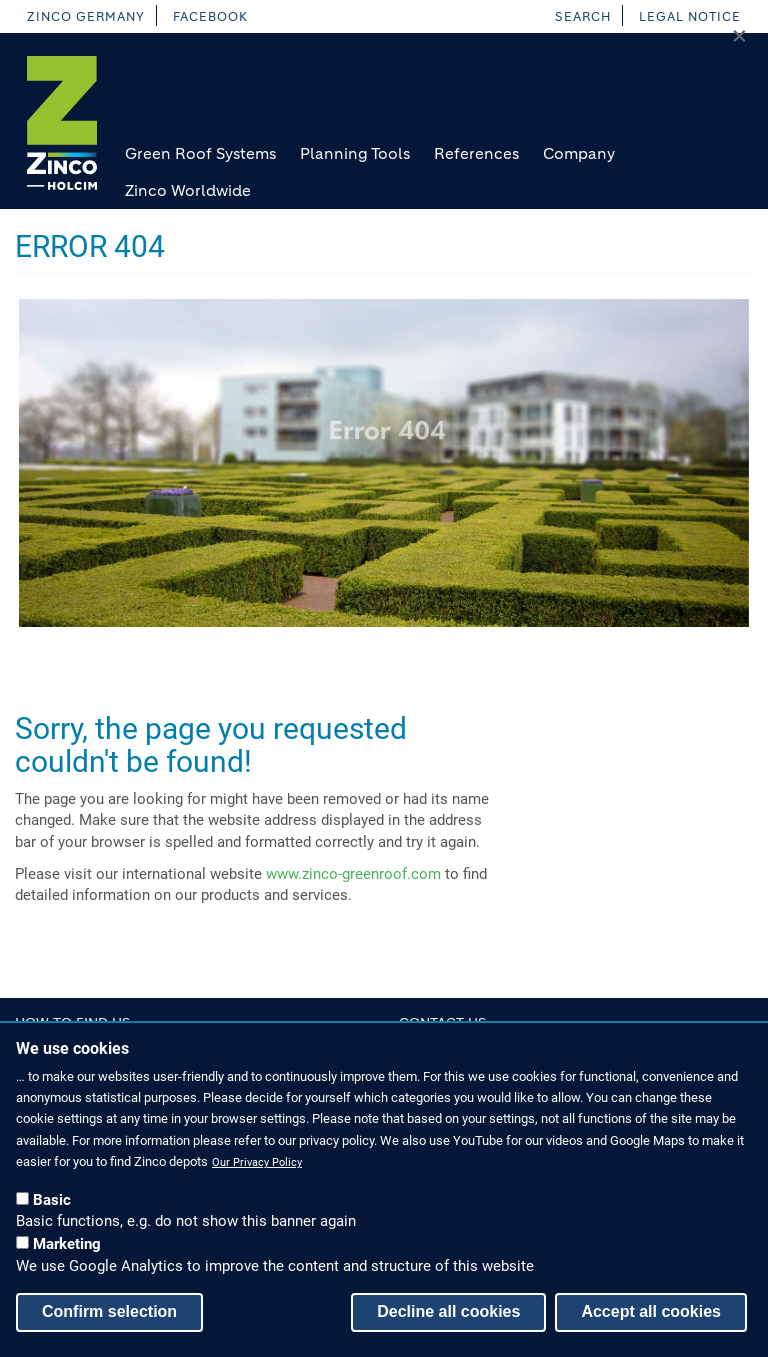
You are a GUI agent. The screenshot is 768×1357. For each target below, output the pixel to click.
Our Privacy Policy (257, 1172)
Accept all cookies (651, 1321)
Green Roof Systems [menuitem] (200, 153)
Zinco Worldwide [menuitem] (188, 190)
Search (583, 16)
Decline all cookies (448, 1321)
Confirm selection (109, 1321)
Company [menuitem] (579, 153)
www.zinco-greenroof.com (353, 874)
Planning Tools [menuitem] (355, 153)
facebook (210, 16)
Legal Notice (690, 16)
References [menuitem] (476, 153)
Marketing (67, 1254)
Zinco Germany (85, 16)
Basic (52, 1209)
